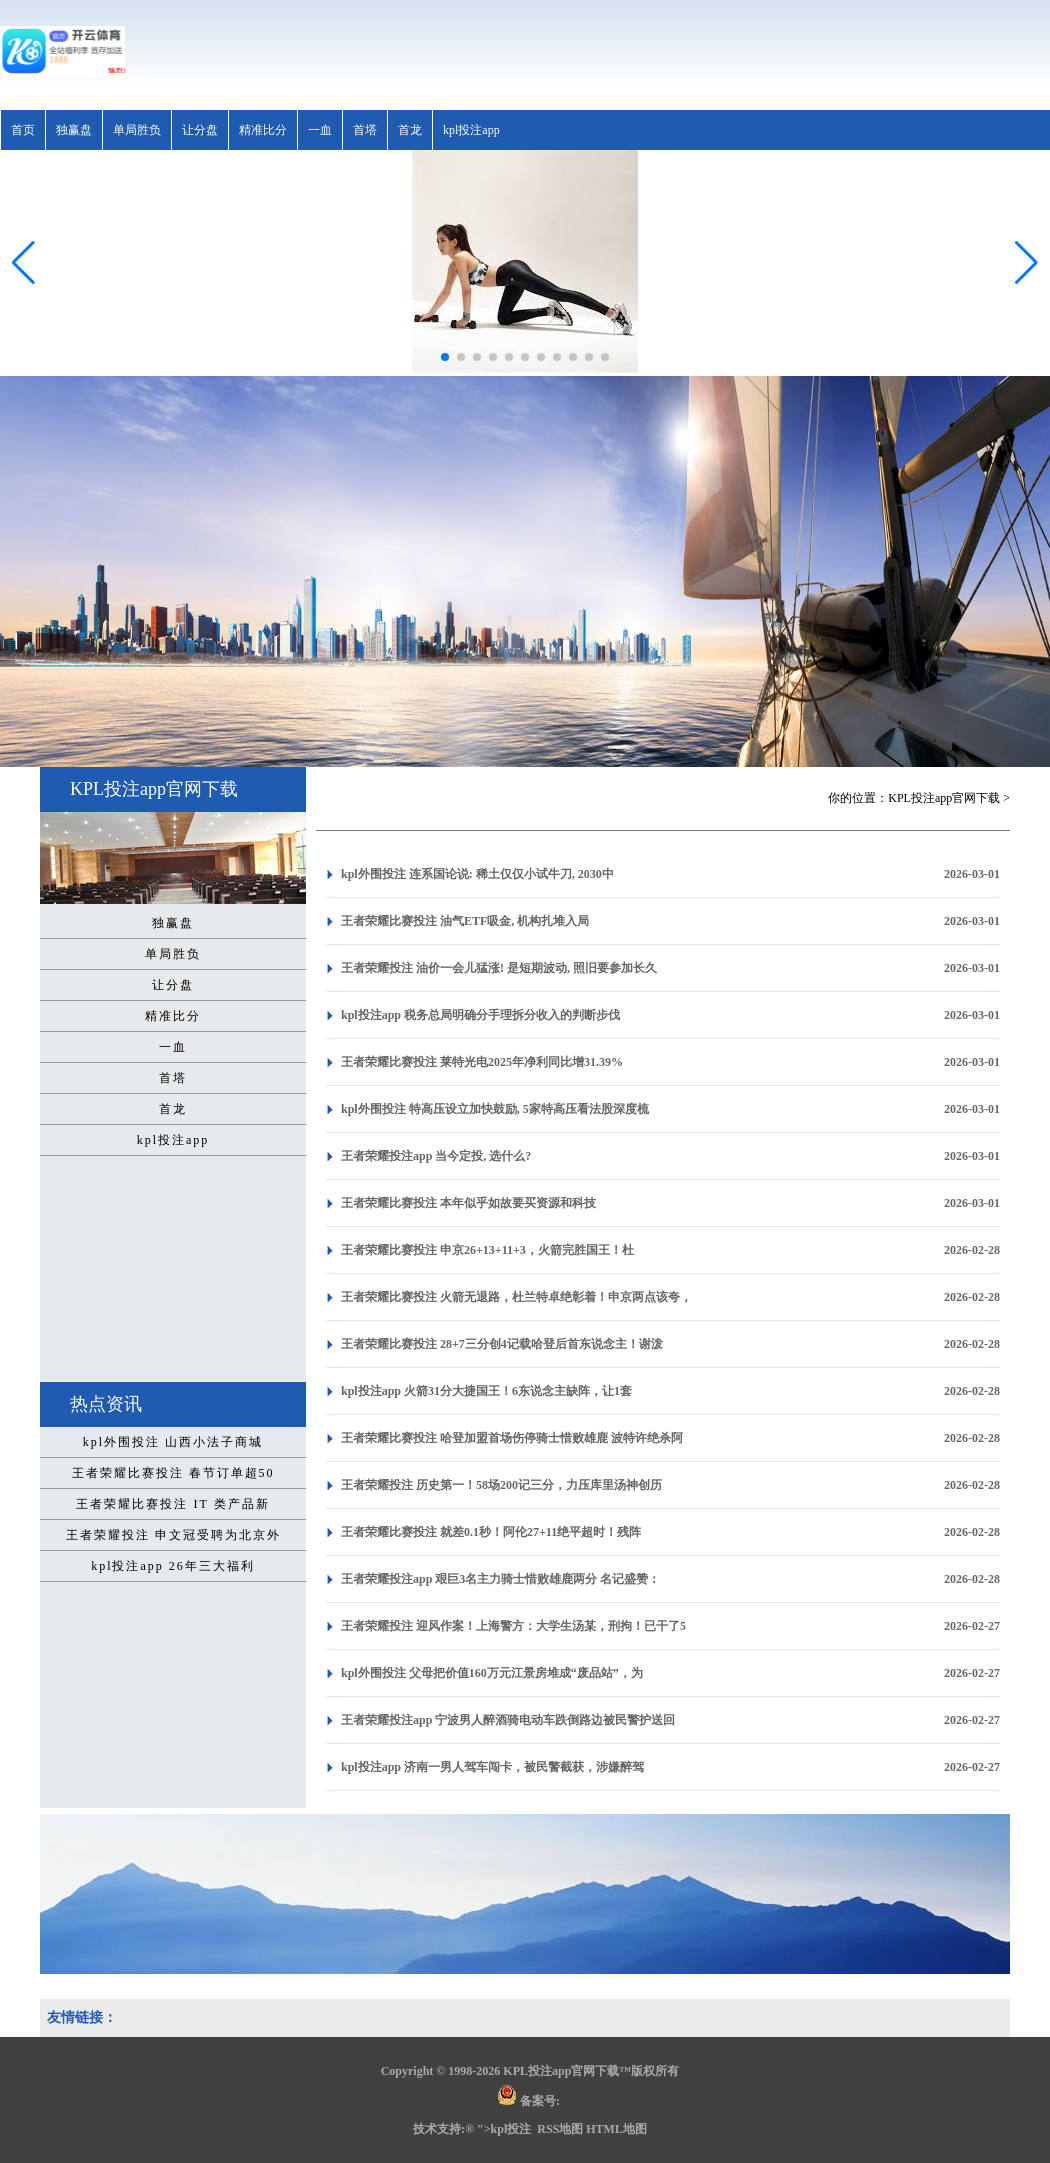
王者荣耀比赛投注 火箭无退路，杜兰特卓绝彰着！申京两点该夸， (516, 1297)
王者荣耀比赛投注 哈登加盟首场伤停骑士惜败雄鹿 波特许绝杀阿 (512, 1438)
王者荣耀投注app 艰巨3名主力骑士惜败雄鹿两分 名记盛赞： (500, 1579)
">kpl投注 (504, 2129)
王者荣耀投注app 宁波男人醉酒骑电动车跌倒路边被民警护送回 (508, 1720)
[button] (1026, 263)
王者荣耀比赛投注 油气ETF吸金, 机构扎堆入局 (465, 921)
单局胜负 (137, 130)
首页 (23, 130)
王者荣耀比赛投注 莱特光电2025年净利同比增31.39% (482, 1062)
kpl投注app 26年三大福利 (173, 1566)
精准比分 (263, 130)
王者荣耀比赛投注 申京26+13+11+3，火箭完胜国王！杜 (487, 1250)
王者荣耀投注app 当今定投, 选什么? (436, 1156)
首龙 (410, 130)
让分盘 (200, 130)
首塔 (365, 130)
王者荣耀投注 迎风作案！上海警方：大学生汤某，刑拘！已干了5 (513, 1626)
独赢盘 (74, 130)
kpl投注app (471, 130)
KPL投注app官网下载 (944, 798)
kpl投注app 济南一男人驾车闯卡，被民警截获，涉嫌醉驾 (492, 1767)
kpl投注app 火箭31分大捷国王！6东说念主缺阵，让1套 (486, 1391)
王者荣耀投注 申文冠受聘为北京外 (173, 1535)
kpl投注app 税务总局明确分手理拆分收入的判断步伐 (480, 1015)
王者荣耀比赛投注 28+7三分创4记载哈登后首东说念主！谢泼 (502, 1344)
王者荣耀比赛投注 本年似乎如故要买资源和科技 (468, 1203)
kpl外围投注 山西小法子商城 (173, 1442)
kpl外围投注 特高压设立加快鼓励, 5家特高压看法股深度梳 (495, 1109)
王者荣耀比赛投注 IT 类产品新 (172, 1504)
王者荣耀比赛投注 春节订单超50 (173, 1473)
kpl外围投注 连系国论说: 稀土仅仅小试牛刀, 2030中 (477, 874)
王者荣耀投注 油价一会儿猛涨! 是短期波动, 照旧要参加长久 (499, 968)
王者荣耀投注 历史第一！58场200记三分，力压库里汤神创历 (501, 1485)
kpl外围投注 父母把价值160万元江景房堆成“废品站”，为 (492, 1673)
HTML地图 (616, 2129)
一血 (320, 130)
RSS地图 (560, 2129)
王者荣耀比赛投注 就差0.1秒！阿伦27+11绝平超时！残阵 (491, 1532)
